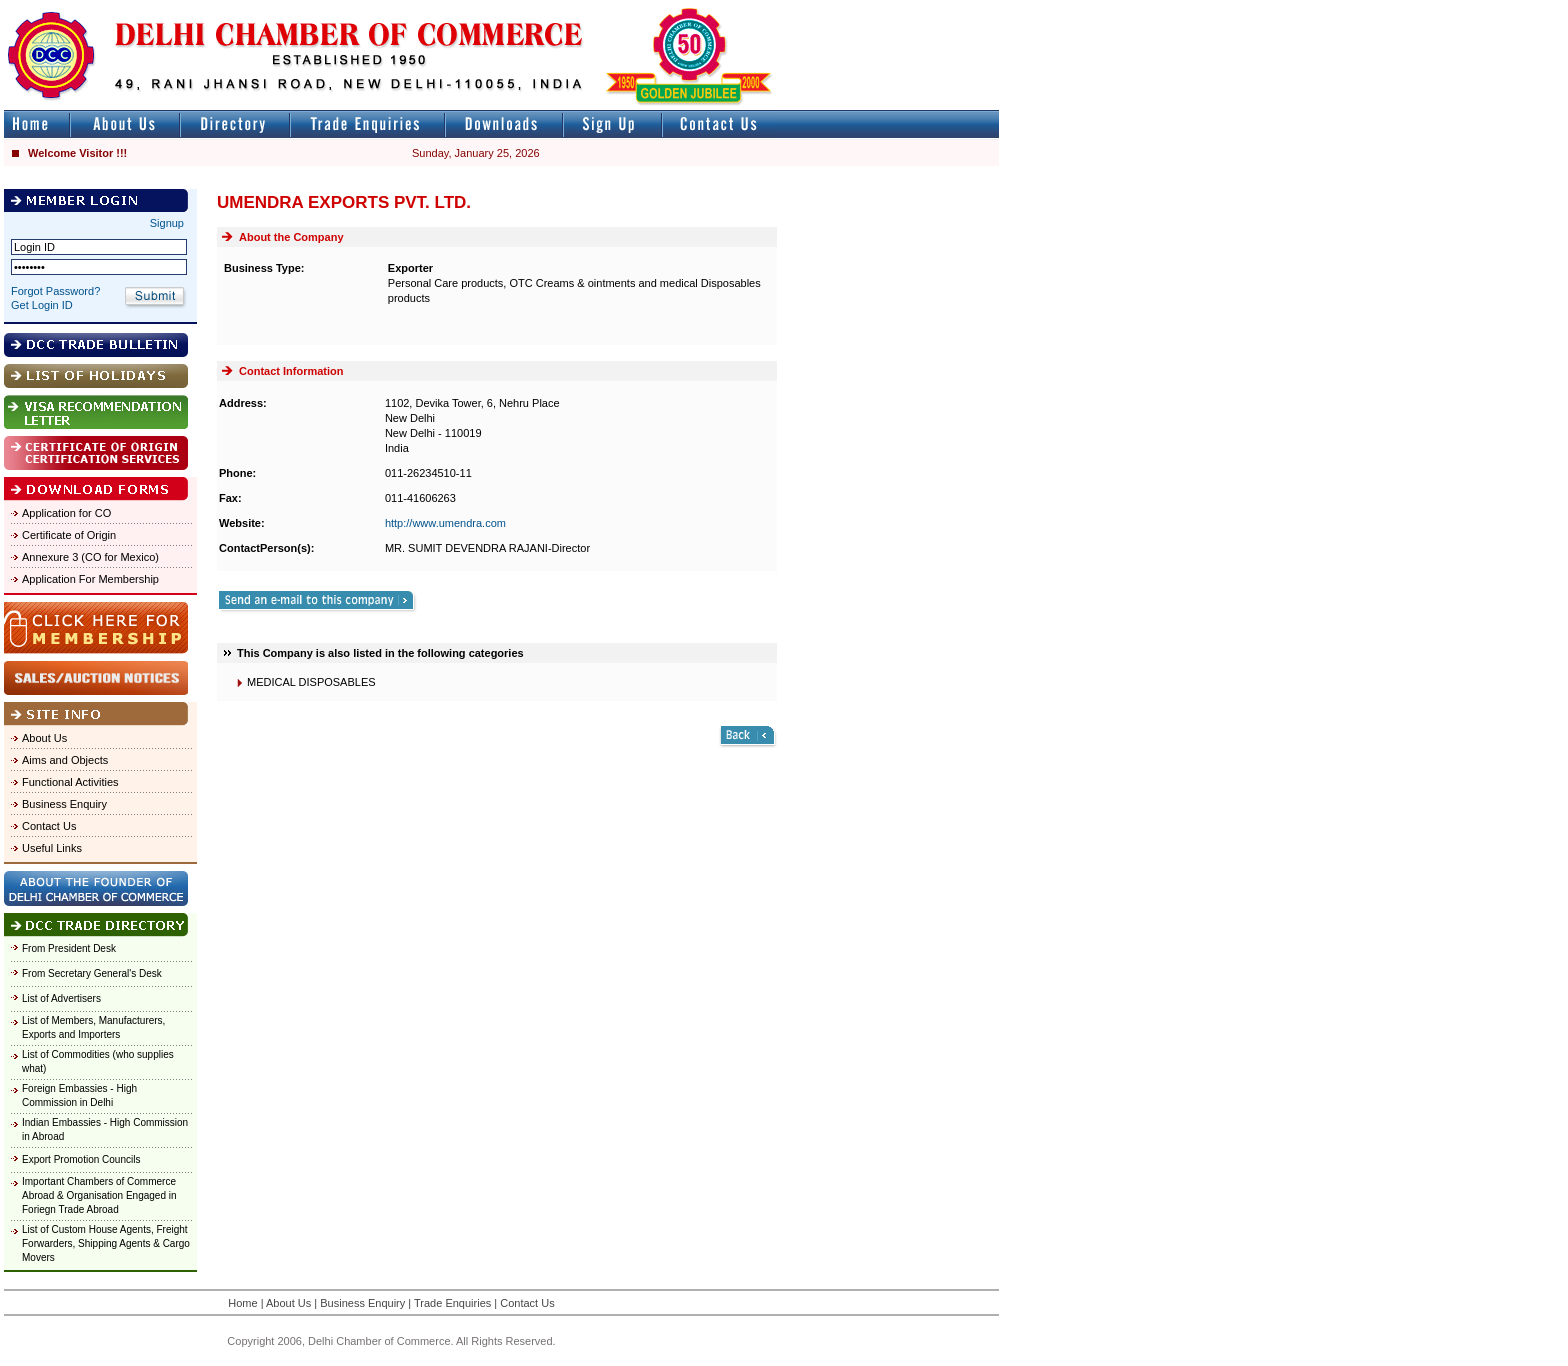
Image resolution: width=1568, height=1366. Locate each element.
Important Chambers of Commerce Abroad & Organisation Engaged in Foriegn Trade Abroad (99, 1195)
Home (242, 1303)
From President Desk (69, 948)
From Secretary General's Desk (92, 973)
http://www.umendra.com (445, 523)
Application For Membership (90, 579)
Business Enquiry (64, 804)
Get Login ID (42, 305)
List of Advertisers (61, 998)
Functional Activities (70, 782)
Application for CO (66, 513)
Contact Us (49, 826)
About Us (44, 738)
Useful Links (52, 848)
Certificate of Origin (69, 535)
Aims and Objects (65, 760)
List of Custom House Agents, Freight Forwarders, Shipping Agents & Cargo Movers (106, 1243)
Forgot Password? (55, 291)
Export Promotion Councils (81, 1159)
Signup (167, 223)
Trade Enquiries (452, 1303)
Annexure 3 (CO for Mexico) (90, 557)
